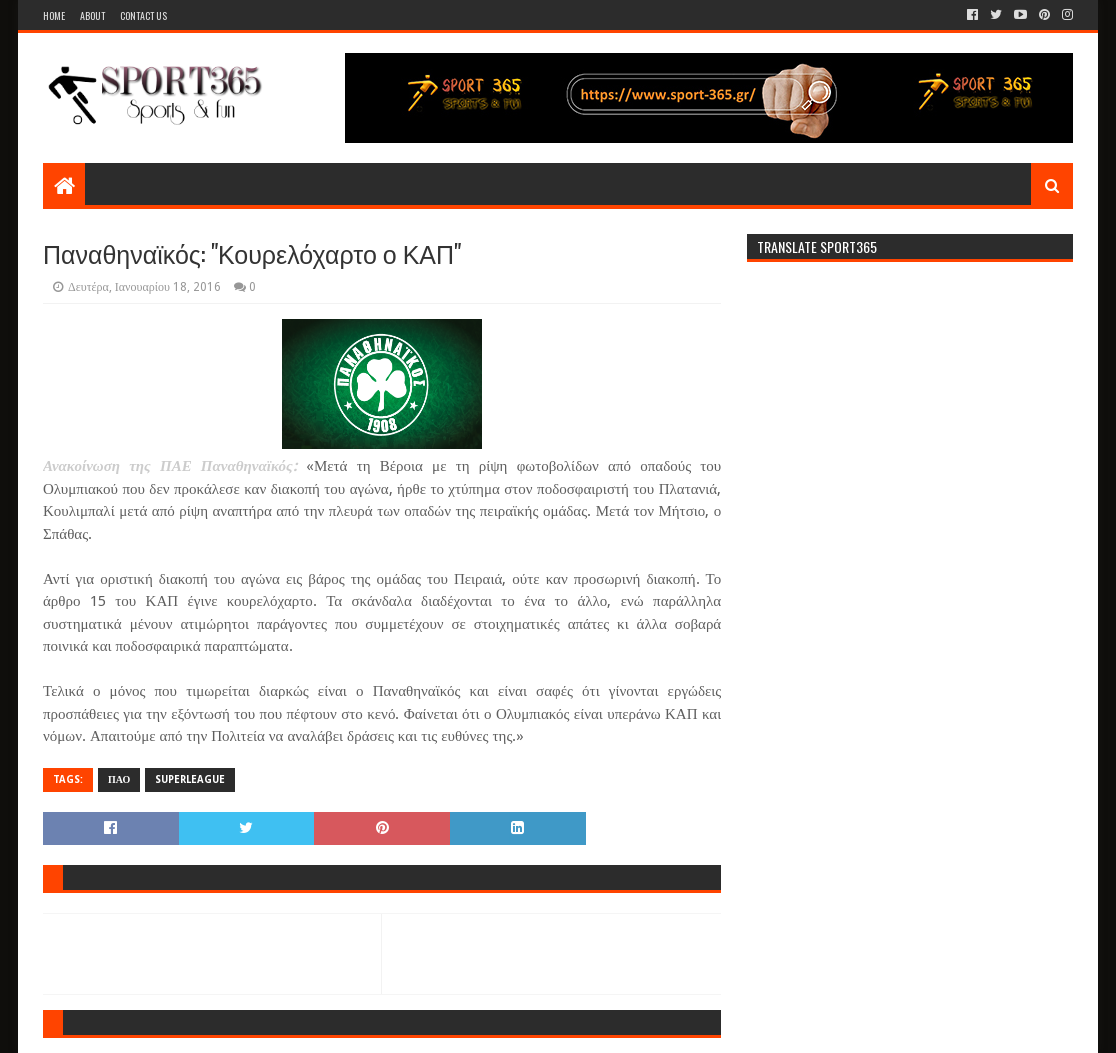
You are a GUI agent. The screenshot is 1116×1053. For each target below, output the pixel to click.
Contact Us (143, 15)
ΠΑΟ (119, 779)
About (92, 15)
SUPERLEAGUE (190, 779)
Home (54, 15)
